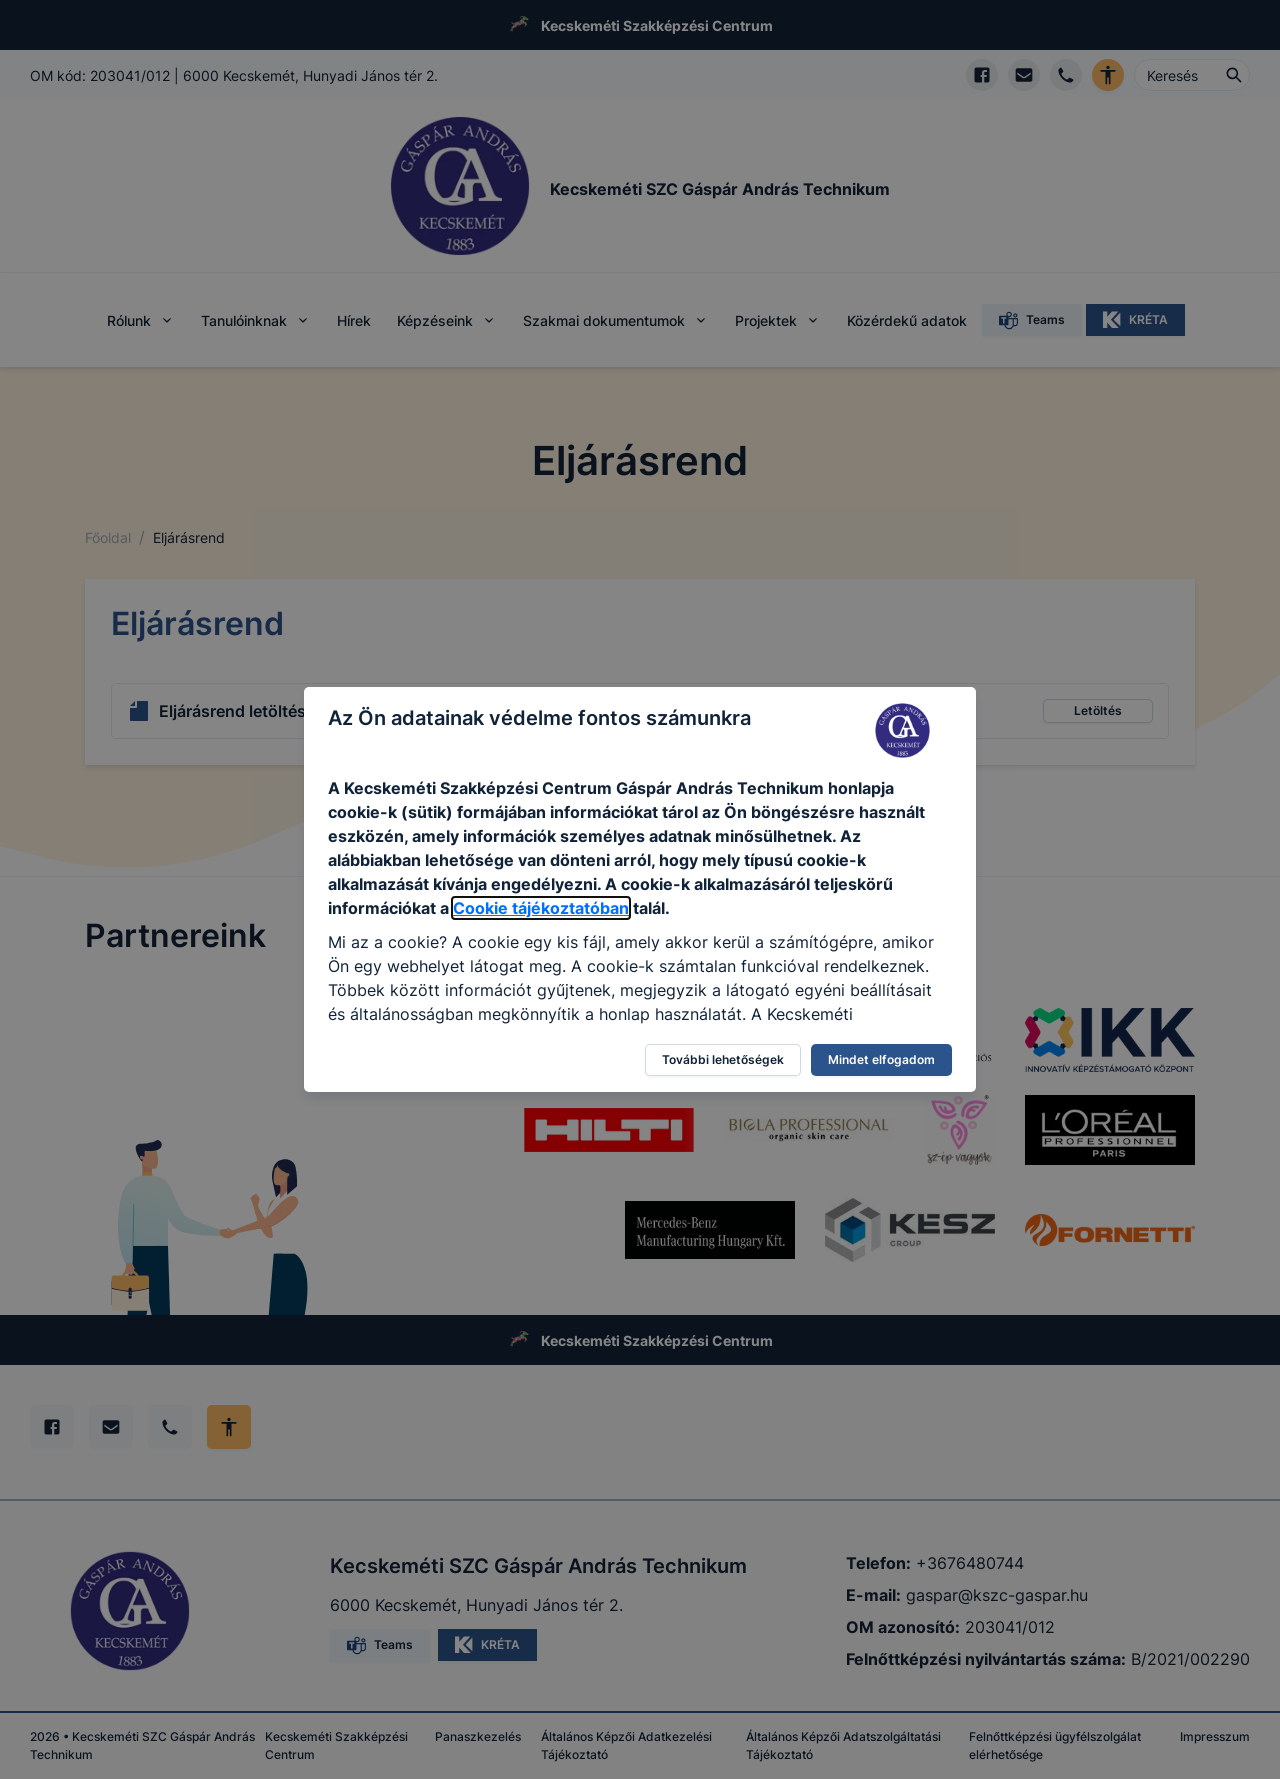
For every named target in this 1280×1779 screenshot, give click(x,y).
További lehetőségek (723, 1059)
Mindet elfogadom (881, 1059)
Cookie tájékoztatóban (541, 908)
